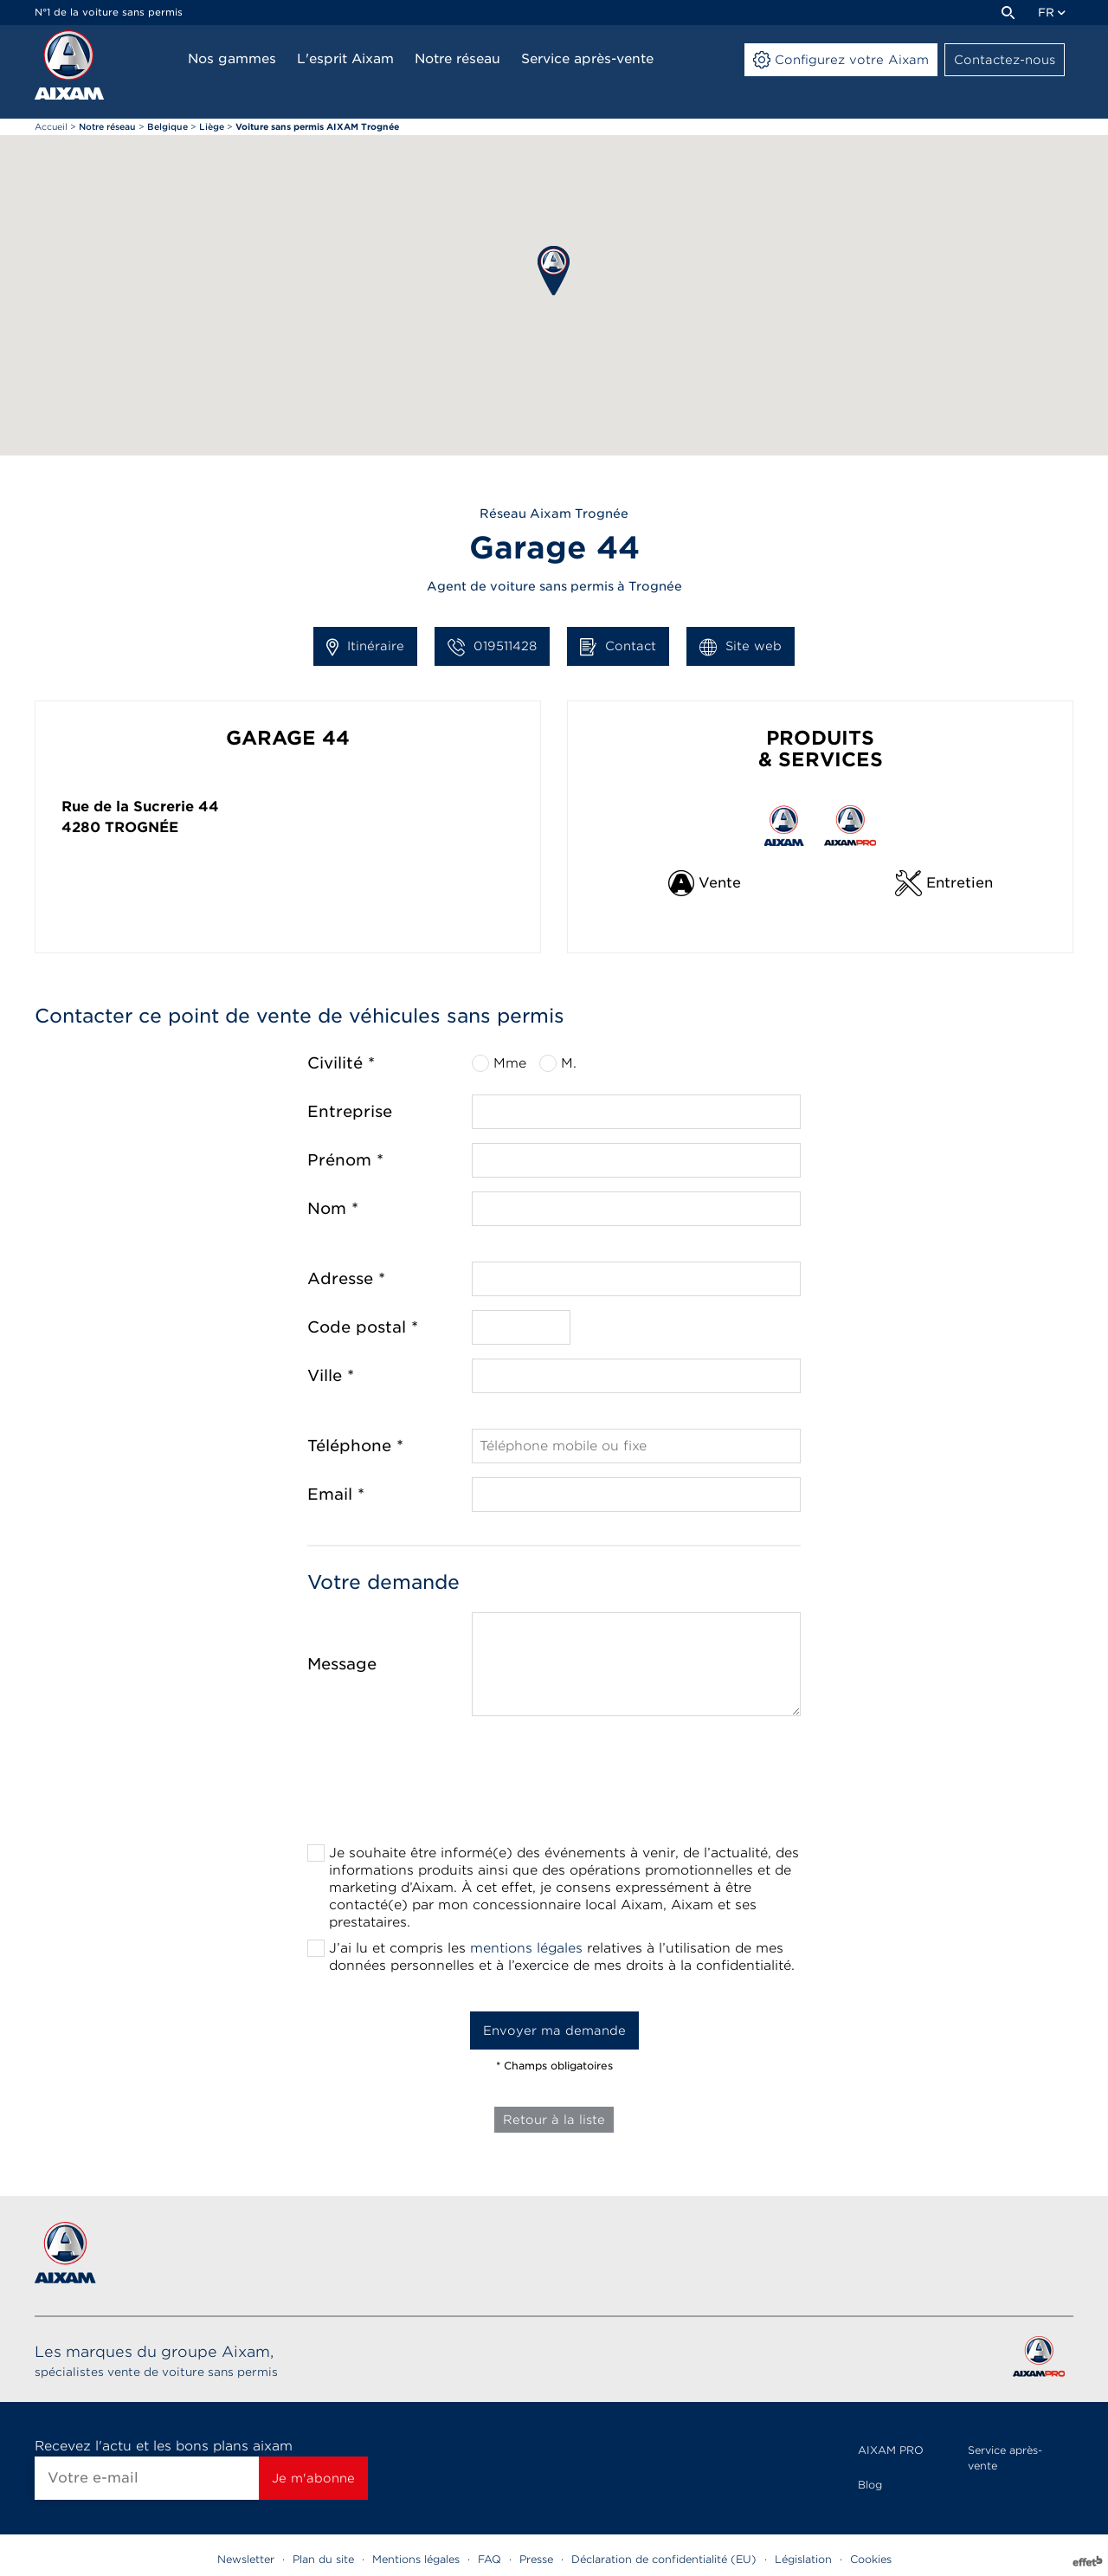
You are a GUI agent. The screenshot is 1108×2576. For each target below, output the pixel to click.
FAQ (489, 2559)
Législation (803, 2559)
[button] (554, 270)
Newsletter (245, 2559)
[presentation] (554, 1785)
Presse (536, 2559)
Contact (618, 646)
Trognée (141, 827)
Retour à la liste (554, 2120)
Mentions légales (416, 2559)
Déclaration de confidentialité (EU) (664, 2559)
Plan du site (323, 2559)
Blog (870, 2484)
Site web (740, 646)
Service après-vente (1005, 2458)
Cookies (871, 2559)
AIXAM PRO (891, 2450)
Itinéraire (365, 646)
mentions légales (526, 1948)
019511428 (492, 646)
